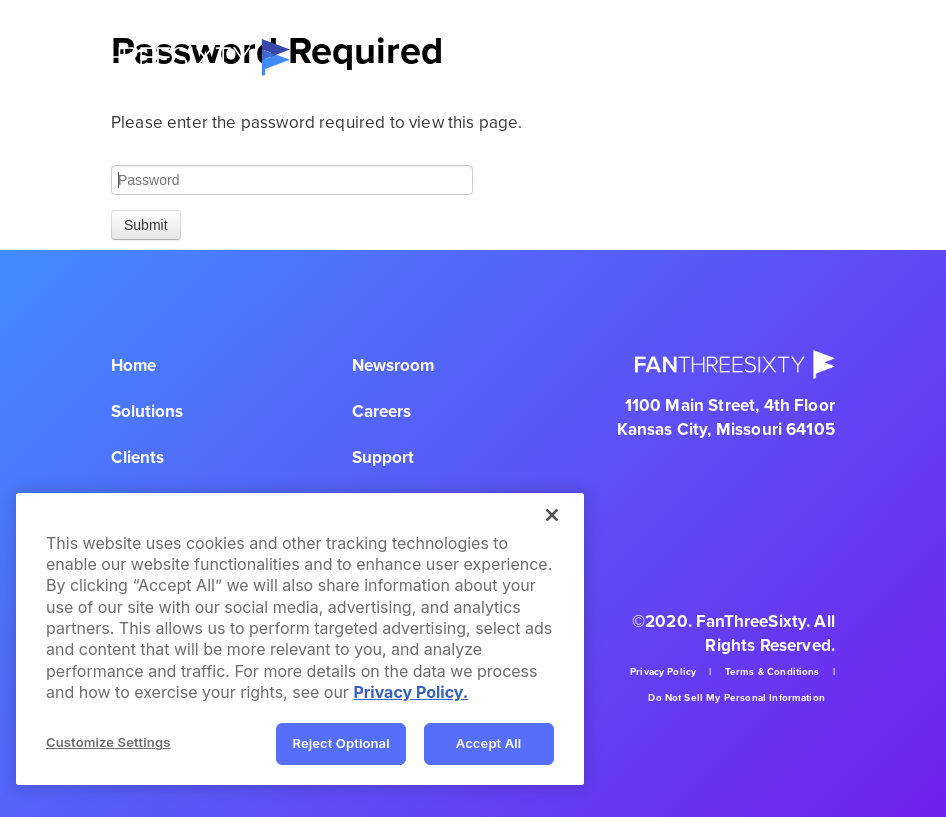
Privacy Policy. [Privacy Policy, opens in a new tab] (410, 692)
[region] (300, 639)
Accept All (489, 743)
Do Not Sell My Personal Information (736, 698)
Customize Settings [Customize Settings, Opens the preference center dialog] (108, 742)
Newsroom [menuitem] (393, 365)
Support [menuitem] (383, 457)
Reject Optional (340, 743)
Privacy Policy (663, 672)
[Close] (552, 515)
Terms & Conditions (772, 672)
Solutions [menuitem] (147, 411)
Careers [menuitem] (381, 411)
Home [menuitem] (133, 365)
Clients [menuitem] (137, 457)
